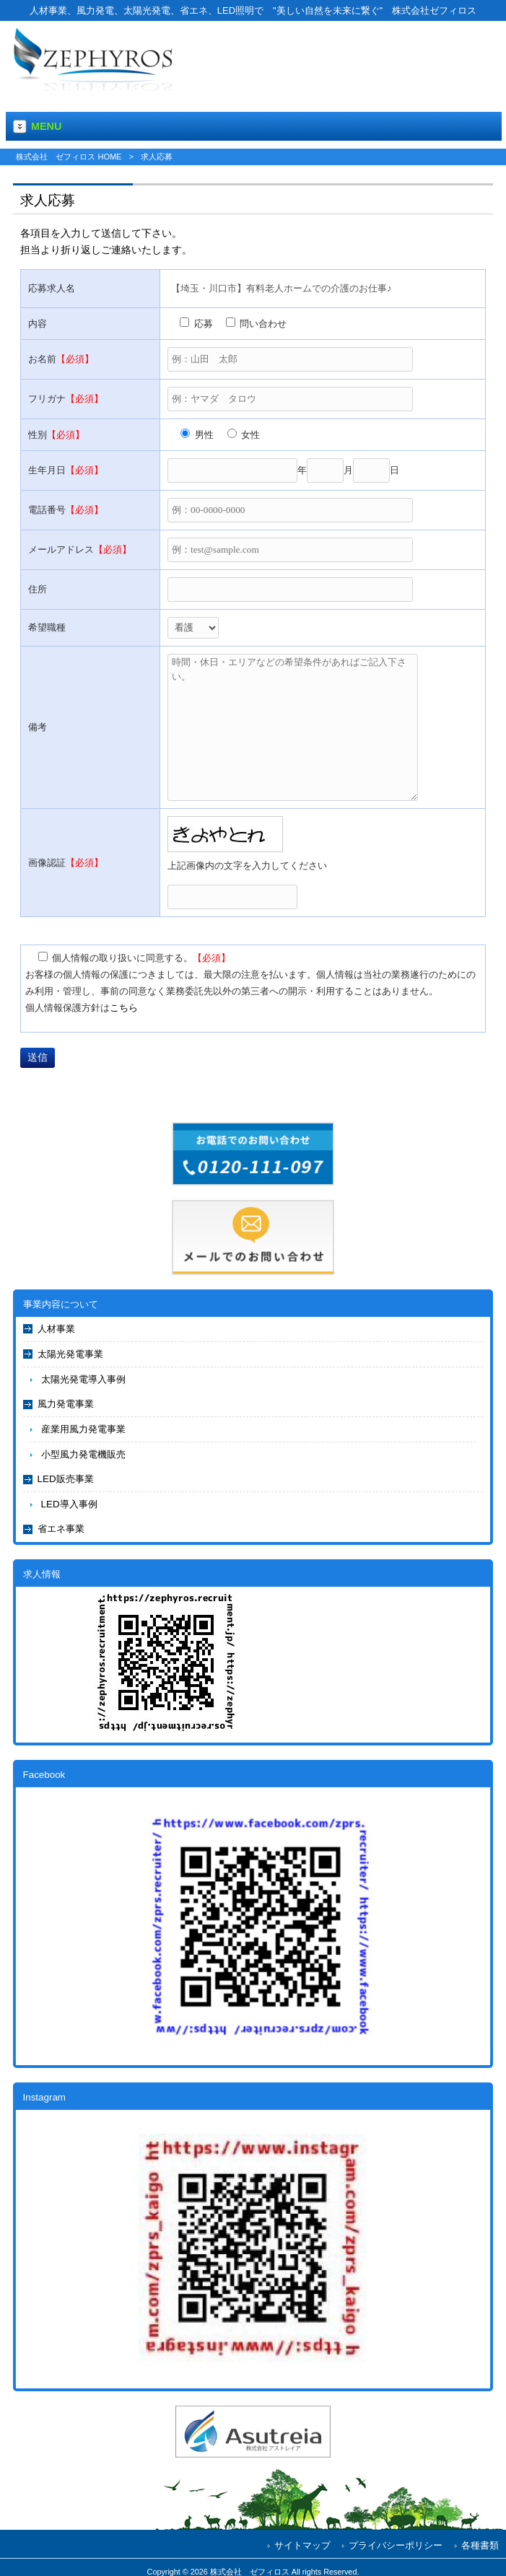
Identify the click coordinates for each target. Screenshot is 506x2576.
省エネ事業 (61, 1528)
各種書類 (480, 2545)
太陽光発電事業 (70, 1354)
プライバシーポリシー (395, 2545)
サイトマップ (302, 2545)
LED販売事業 (66, 1478)
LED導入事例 (69, 1504)
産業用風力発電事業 (83, 1429)
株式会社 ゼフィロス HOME (68, 156)
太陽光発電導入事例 (83, 1379)
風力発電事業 (66, 1403)
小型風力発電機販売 (83, 1454)
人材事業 (56, 1328)
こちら (124, 1007)
